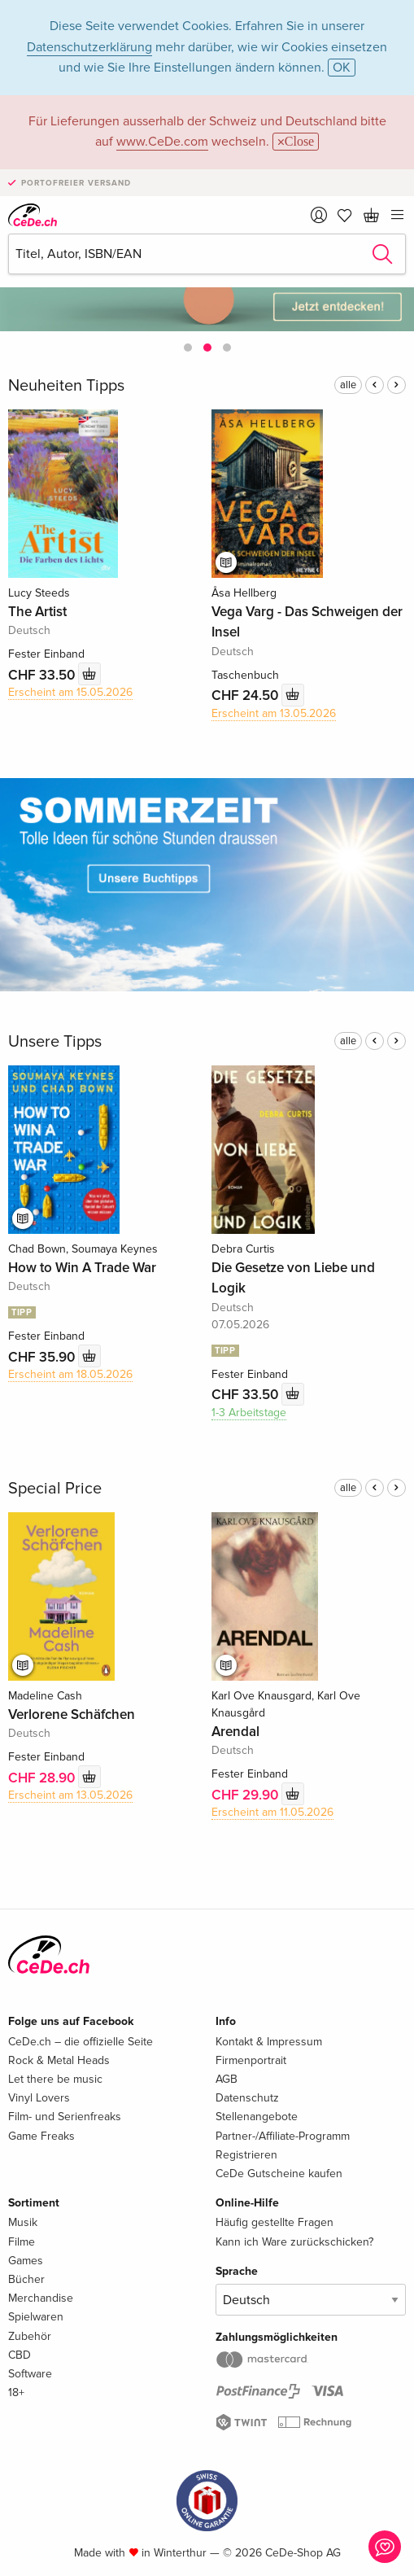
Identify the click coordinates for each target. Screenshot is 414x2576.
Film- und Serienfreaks (64, 2116)
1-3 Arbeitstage (248, 1412)
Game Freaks (41, 2136)
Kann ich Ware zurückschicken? (294, 2242)
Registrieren (246, 2155)
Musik (22, 2222)
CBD (19, 2355)
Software (30, 2374)
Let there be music (55, 2079)
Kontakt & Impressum (269, 2042)
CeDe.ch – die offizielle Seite (80, 2042)
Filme (21, 2242)
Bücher (26, 2279)
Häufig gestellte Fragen (274, 2222)
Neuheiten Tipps (66, 386)
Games (25, 2261)
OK (342, 67)
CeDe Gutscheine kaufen (279, 2173)
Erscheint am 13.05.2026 (273, 713)
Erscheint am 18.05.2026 (70, 1374)
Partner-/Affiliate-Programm (283, 2136)
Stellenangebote (257, 2116)
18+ (16, 2392)
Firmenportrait (251, 2060)
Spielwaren (35, 2317)
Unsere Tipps (55, 1042)
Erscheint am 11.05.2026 (272, 1812)
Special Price (55, 1488)
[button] (188, 347)
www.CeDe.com (162, 141)
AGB (227, 2079)
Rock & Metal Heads (59, 2060)
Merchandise (40, 2298)
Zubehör (29, 2336)
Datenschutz (247, 2098)
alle (348, 384)
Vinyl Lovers (39, 2098)
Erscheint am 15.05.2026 (70, 692)
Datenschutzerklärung (89, 47)
